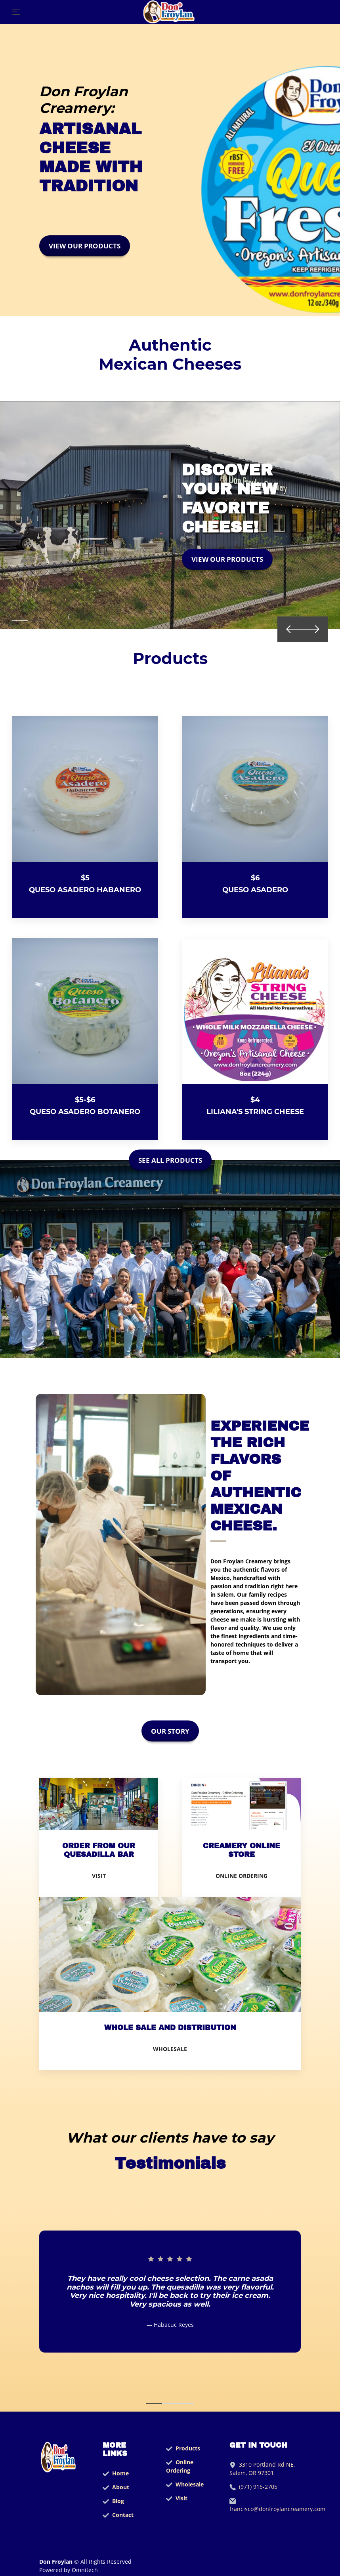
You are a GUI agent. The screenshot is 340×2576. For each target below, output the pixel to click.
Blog (118, 2501)
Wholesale (190, 2484)
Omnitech (84, 2570)
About (120, 2487)
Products (188, 2448)
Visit (181, 2498)
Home (120, 2473)
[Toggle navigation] (16, 12)
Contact (123, 2515)
